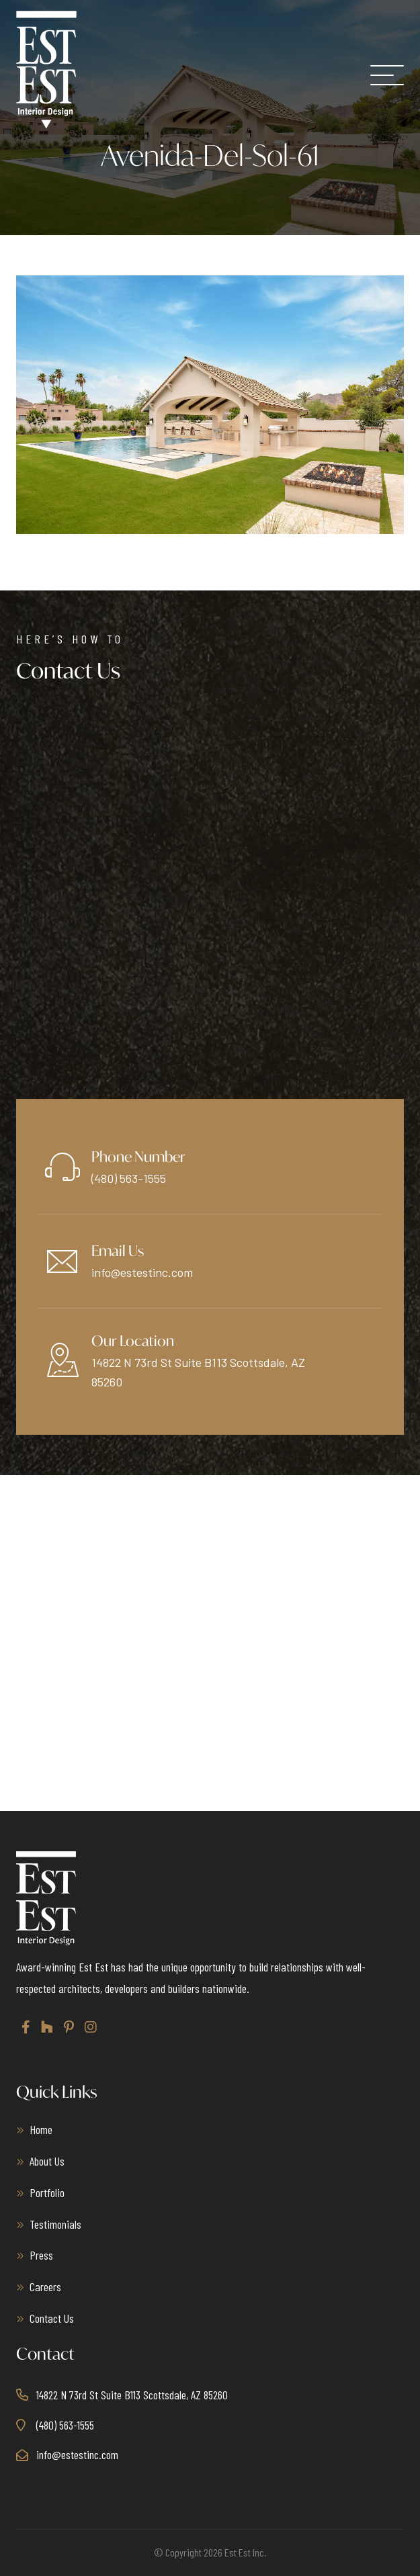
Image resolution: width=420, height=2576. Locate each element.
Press (41, 2255)
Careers (45, 2286)
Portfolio (47, 2192)
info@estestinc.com (142, 1272)
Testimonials (55, 2224)
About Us (47, 2160)
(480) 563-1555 (128, 1178)
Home (41, 2129)
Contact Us (52, 2318)
